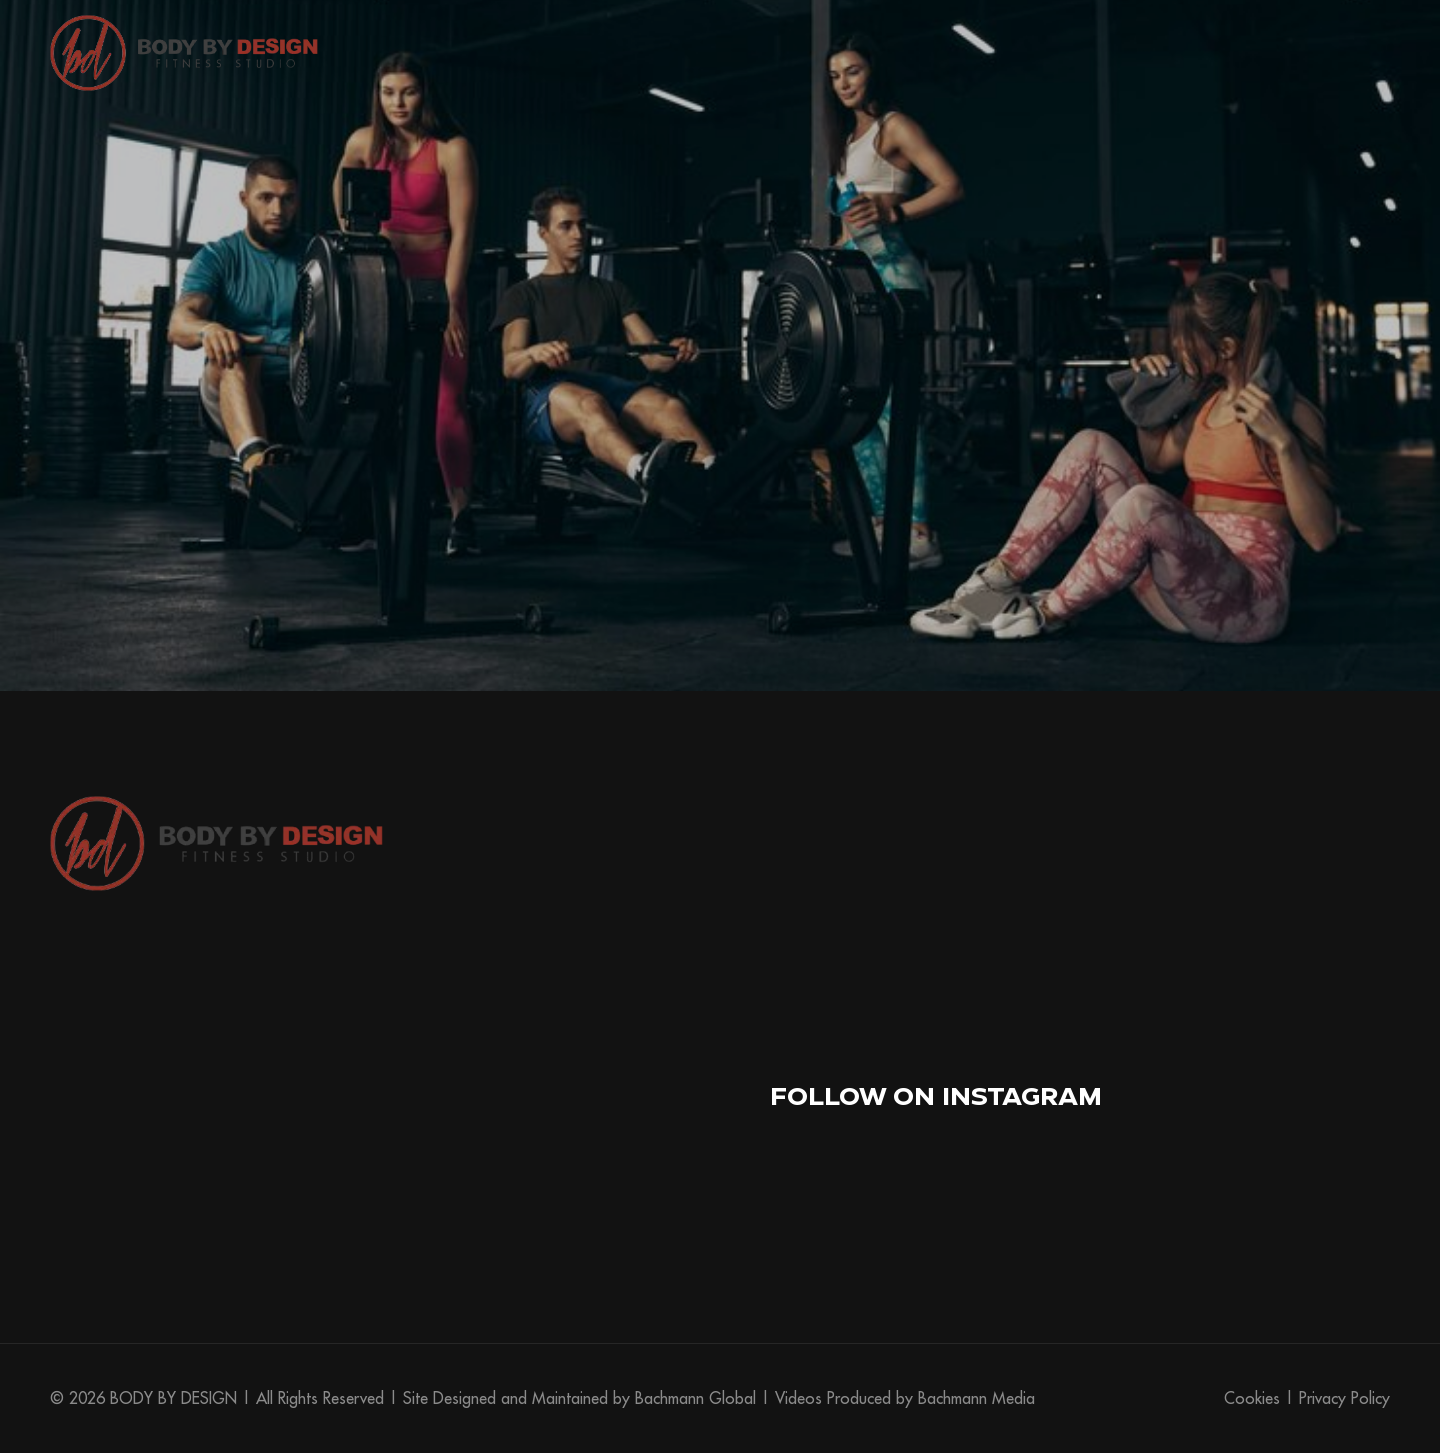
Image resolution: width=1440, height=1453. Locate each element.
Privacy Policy (1344, 1398)
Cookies (1252, 1398)
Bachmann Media (976, 1398)
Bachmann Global (695, 1398)
